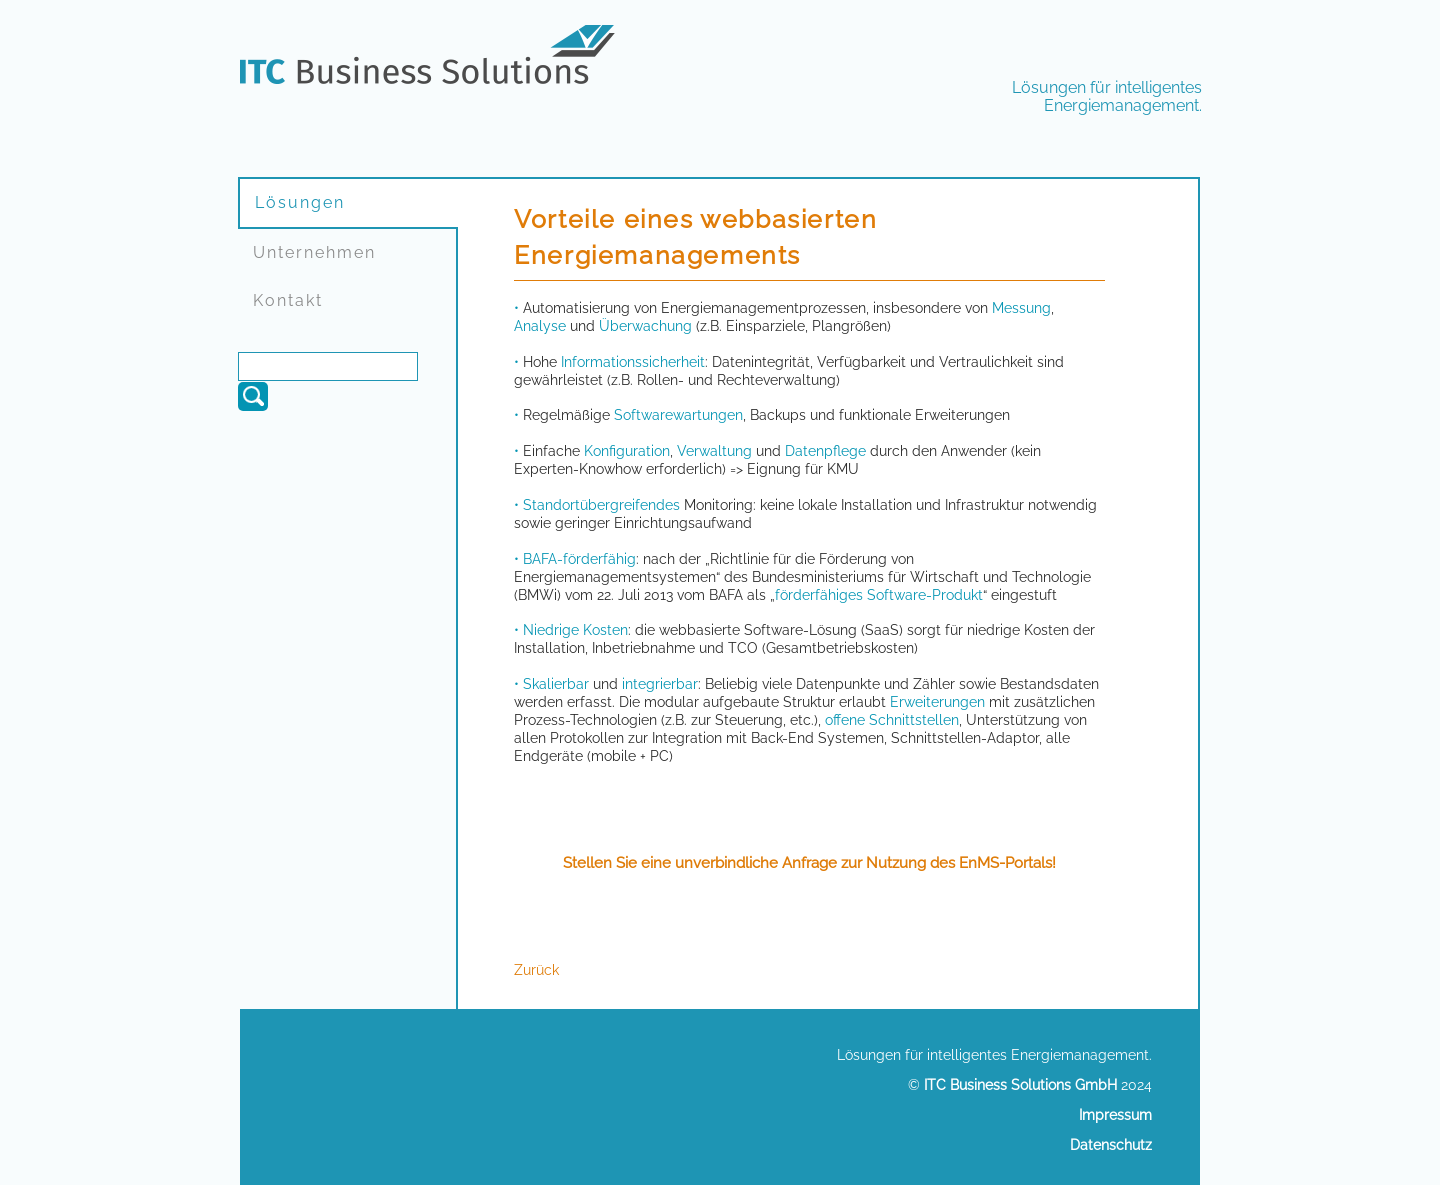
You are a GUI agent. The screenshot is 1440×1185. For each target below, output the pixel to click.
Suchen (253, 396)
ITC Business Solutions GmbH (1020, 1085)
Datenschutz (1111, 1145)
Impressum (1115, 1115)
